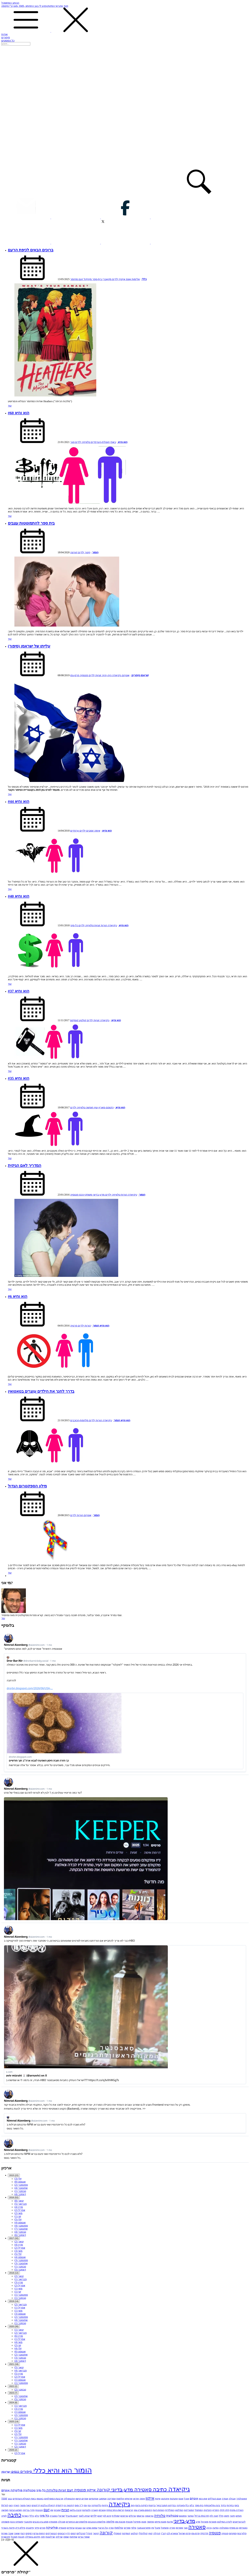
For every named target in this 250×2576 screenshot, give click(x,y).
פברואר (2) (20, 2304)
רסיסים (29, 2533)
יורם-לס (107, 2516)
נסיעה (215, 2528)
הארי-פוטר (25, 2505)
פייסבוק (30, 2528)
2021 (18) (14, 2364)
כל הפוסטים (7, 40)
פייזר (36, 2528)
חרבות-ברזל (201, 2515)
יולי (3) (18, 2178)
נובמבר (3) (20, 2357)
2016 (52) (14, 2197)
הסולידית (170, 2510)
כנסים (14, 2471)
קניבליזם (81, 2533)
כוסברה (54, 2516)
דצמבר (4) (20, 2194)
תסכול (14, 2537)
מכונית (129, 2521)
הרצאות (129, 2510)
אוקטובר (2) (21, 2354)
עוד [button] (3, 1618)
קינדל (89, 2533)
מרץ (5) (18, 2373)
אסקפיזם (93, 2498)
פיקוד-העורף (8, 2528)
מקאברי (106, 279)
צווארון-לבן (172, 2533)
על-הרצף (103, 2528)
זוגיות (98, 675)
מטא (143, 2521)
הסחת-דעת (159, 2510)
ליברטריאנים (239, 2521)
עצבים (78, 2528)
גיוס (133, 2505)
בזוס (236, 2505)
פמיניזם (233, 2533)
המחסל (199, 2510)
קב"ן (163, 2533)
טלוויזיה (85, 442)
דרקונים (36, 2505)
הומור (95, 552)
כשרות (25, 2516)
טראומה (149, 2516)
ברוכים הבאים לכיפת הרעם (30, 250)
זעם (80, 279)
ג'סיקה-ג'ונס (141, 2505)
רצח (22, 2533)
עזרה (111, 2528)
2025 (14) (14, 2421)
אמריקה (111, 2498)
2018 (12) (14, 2273)
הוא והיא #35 (18, 1078)
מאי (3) (18, 2251)
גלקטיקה (96, 2505)
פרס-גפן (74, 675)
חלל (221, 2516)
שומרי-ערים (84, 2537)
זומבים (90, 830)
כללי (144, 279)
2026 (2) (13, 2450)
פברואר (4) (20, 2370)
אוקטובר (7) (21, 2228)
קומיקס (74, 1020)
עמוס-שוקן (91, 2528)
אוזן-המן (203, 2498)
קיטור (96, 2533)
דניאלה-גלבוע (47, 2505)
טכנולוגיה (29, 2490)
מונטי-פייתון (160, 2521)
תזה (43, 2537)
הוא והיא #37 (18, 991)
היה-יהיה (106, 675)
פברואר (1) (20, 2279)
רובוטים (62, 2533)
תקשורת (5, 2537)
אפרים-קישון (81, 2498)
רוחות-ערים (39, 2533)
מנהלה (61, 2521)
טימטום (183, 2516)
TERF (4, 2498)
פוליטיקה (16, 2490)
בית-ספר (97, 279)
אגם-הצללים (214, 2498)
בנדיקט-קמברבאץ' (166, 2505)
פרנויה (73, 1325)
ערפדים (74, 830)
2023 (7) (13, 2393)
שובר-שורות (7, 2533)
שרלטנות (50, 2537)
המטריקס (189, 2510)
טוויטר (190, 2516)
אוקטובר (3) (21, 2263)
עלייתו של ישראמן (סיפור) (29, 646)
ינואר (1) (19, 2329)
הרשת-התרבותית (115, 2510)
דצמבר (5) (20, 2269)
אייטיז (121, 279)
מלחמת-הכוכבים (79, 1420)
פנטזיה (224, 2533)
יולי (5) (18, 2219)
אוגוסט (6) (20, 2351)
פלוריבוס (241, 2533)
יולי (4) (18, 2348)
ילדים (114, 279)
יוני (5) (17, 2431)
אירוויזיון (128, 2498)
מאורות (212, 2521)
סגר (72, 442)
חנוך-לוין (214, 2516)
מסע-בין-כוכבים (40, 2521)
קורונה (73, 552)
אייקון (91, 2490)
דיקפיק (59, 2505)
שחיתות (73, 2537)
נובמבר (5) (20, 2399)
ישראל (61, 2516)
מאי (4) (18, 2342)
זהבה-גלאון (76, 2510)
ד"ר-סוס (79, 2505)
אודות (4, 34)
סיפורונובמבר (144, 2528)
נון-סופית (233, 2528)
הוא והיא (122, 442)
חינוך (87, 552)
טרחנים (124, 2516)
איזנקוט (165, 2498)
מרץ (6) (18, 2336)
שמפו (66, 2537)
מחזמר (74, 279)
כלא (37, 2516)
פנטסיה (83, 675)
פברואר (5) (20, 2203)
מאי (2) (18, 2213)
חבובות (39, 2510)
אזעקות (174, 2498)
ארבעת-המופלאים (53, 2498)
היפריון (215, 2510)
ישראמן (144, 675)
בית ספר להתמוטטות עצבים (31, 523)
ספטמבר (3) (21, 2260)
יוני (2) (17, 2345)
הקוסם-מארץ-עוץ (103, 1107)
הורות (103, 925)
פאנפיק (62, 2528)
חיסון (226, 2516)
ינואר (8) (19, 2200)
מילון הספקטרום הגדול (27, 1486)
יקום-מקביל (72, 2516)
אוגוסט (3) (20, 2313)
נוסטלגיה (224, 2528)
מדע (198, 2521)
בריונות (152, 2505)
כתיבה (159, 2489)
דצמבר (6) (20, 2235)
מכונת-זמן (120, 2521)
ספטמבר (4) (21, 2225)
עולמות (118, 2527)
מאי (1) (18, 2288)
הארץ (16, 2505)
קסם (73, 2533)
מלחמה (110, 2521)
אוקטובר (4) (21, 2188)
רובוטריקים (51, 2533)
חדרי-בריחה (29, 2510)
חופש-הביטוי (15, 2510)
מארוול (204, 2521)
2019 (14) (14, 2301)
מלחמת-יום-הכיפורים (76, 2521)
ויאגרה (94, 2510)
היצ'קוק (208, 2510)
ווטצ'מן (102, 2510)
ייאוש (99, 2516)
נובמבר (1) (20, 2191)
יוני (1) (17, 2216)
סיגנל (157, 2528)
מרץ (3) (18, 2282)
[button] (11, 1575)
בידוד (223, 2505)
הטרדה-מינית (236, 2510)
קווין (150, 2533)
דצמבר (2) (20, 2446)
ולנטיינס (86, 2510)
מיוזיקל (87, 279)
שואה (17, 2533)
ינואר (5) (19, 2367)
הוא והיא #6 (17, 1296)
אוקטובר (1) (21, 2440)
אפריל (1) (19, 2307)
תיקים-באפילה (32, 2537)
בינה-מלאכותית (212, 2505)
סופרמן (179, 2528)
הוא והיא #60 (18, 413)
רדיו (68, 2533)
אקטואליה (69, 2498)
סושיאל (165, 2528)
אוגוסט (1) (20, 2380)
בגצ (10, 2498)
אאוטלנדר (241, 2498)
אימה (97, 830)
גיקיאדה (116, 675)
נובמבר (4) (20, 2232)
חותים (239, 2516)
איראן (136, 2498)
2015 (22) (14, 2175)
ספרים (127, 2528)
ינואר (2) (19, 2241)
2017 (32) (14, 2238)
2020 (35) (14, 2326)
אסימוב (103, 2498)
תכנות (21, 2537)
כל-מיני (74, 925)
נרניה (209, 2528)
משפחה (5, 2521)
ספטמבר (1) (21, 2294)
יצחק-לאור (84, 2516)
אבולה (232, 2498)
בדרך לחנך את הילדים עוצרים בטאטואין (41, 1391)
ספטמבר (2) (21, 2184)
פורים (42, 2528)
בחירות (230, 2505)
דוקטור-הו (69, 2505)
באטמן (40, 2498)
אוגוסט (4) (20, 2222)
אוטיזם (125, 675)
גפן (85, 2505)
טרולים (132, 2516)
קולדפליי (143, 2533)
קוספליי (117, 2533)
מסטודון (53, 2521)
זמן (51, 2510)
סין (152, 2528)
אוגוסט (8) (20, 2181)
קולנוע (82, 1020)
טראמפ (140, 2516)
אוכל (186, 2498)
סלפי (133, 2528)
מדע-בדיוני (98, 1194)
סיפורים (5, 37)
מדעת (170, 2521)
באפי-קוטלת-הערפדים (103, 442)
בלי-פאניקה (182, 2505)
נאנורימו (243, 2528)
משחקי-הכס (85, 1194)
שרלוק (59, 2537)
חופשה (89, 1107)
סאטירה (142, 2489)
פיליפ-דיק (20, 2528)
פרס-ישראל (185, 2533)
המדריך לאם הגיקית (24, 1165)
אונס (128, 279)
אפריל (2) (19, 2210)
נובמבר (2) (20, 2389)
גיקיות (105, 2505)
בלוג (191, 2505)
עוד (10, 405)
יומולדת (116, 2516)
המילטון (179, 2510)
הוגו (11, 2505)
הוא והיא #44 (18, 801)
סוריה (172, 2528)
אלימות (135, 279)
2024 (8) (13, 2402)
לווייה (4, 2516)
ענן (84, 2528)
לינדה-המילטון (224, 2521)
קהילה (156, 2533)
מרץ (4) (18, 2207)
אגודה (225, 2498)
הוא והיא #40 (18, 896)
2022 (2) (13, 2386)
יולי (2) (18, 2434)
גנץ (89, 2505)
